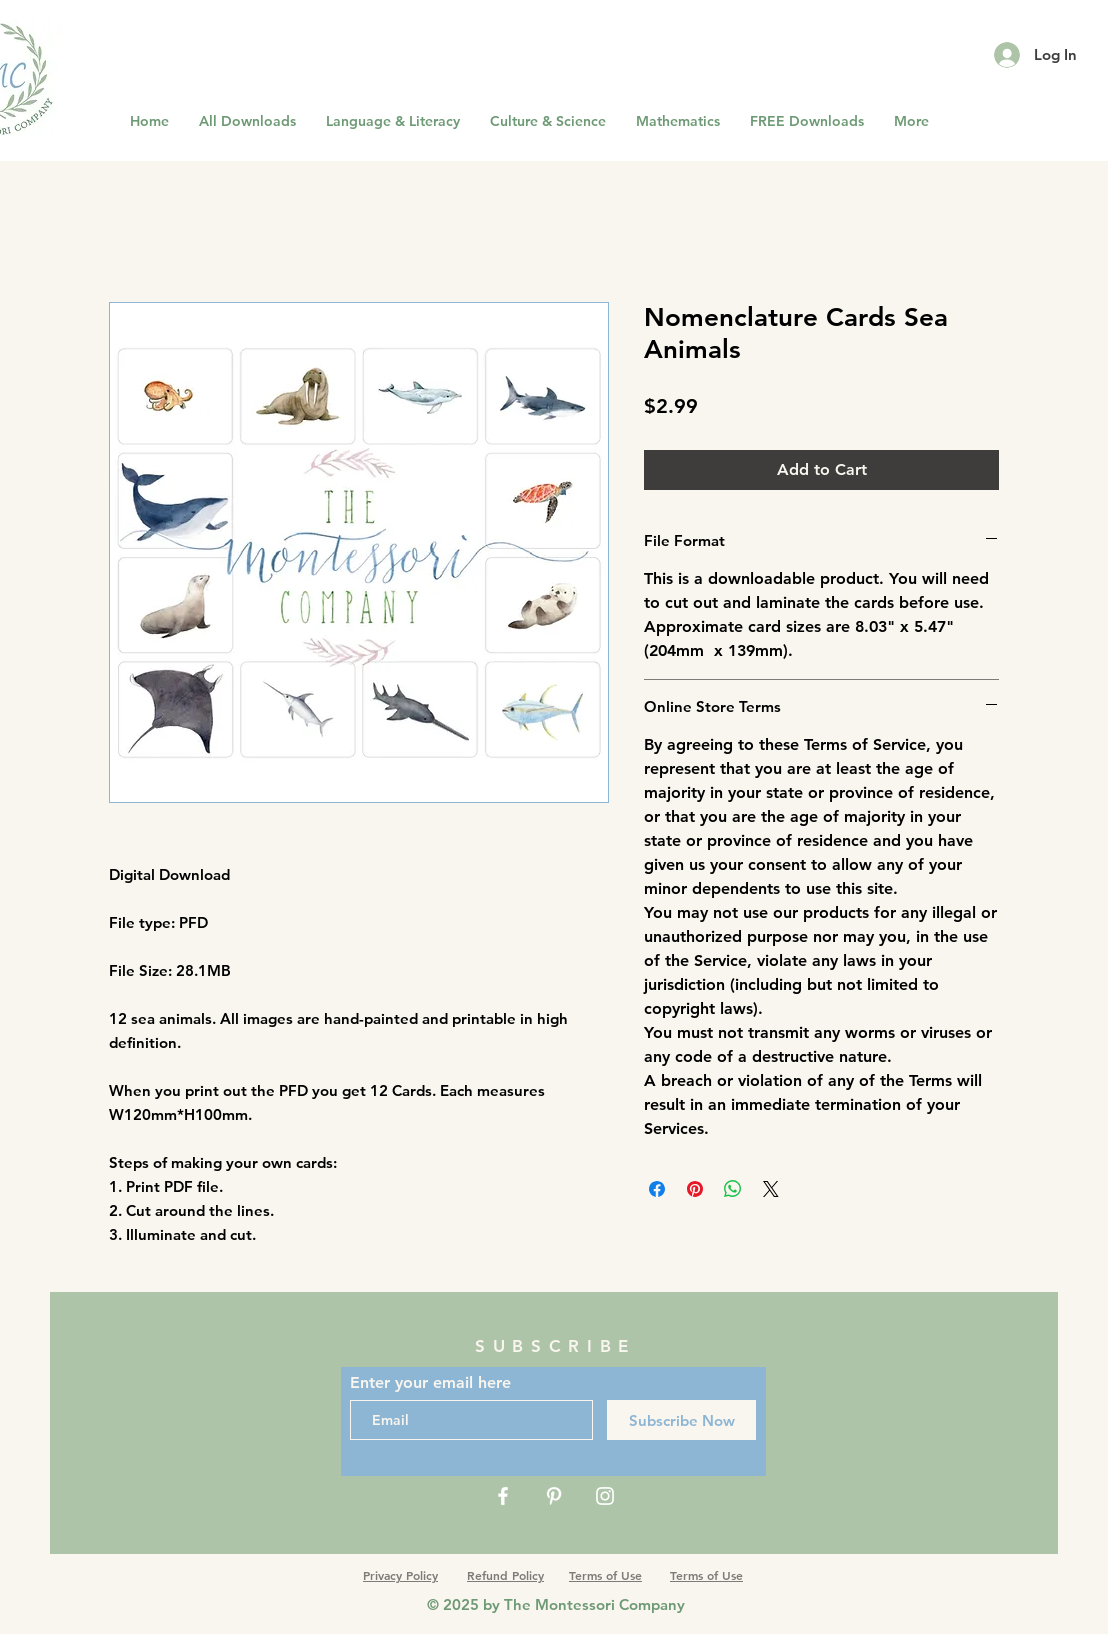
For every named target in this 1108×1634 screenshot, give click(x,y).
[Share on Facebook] (657, 1189)
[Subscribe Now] (681, 1420)
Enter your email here (430, 1383)
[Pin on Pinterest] (695, 1189)
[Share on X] (771, 1189)
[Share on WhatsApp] (733, 1189)
